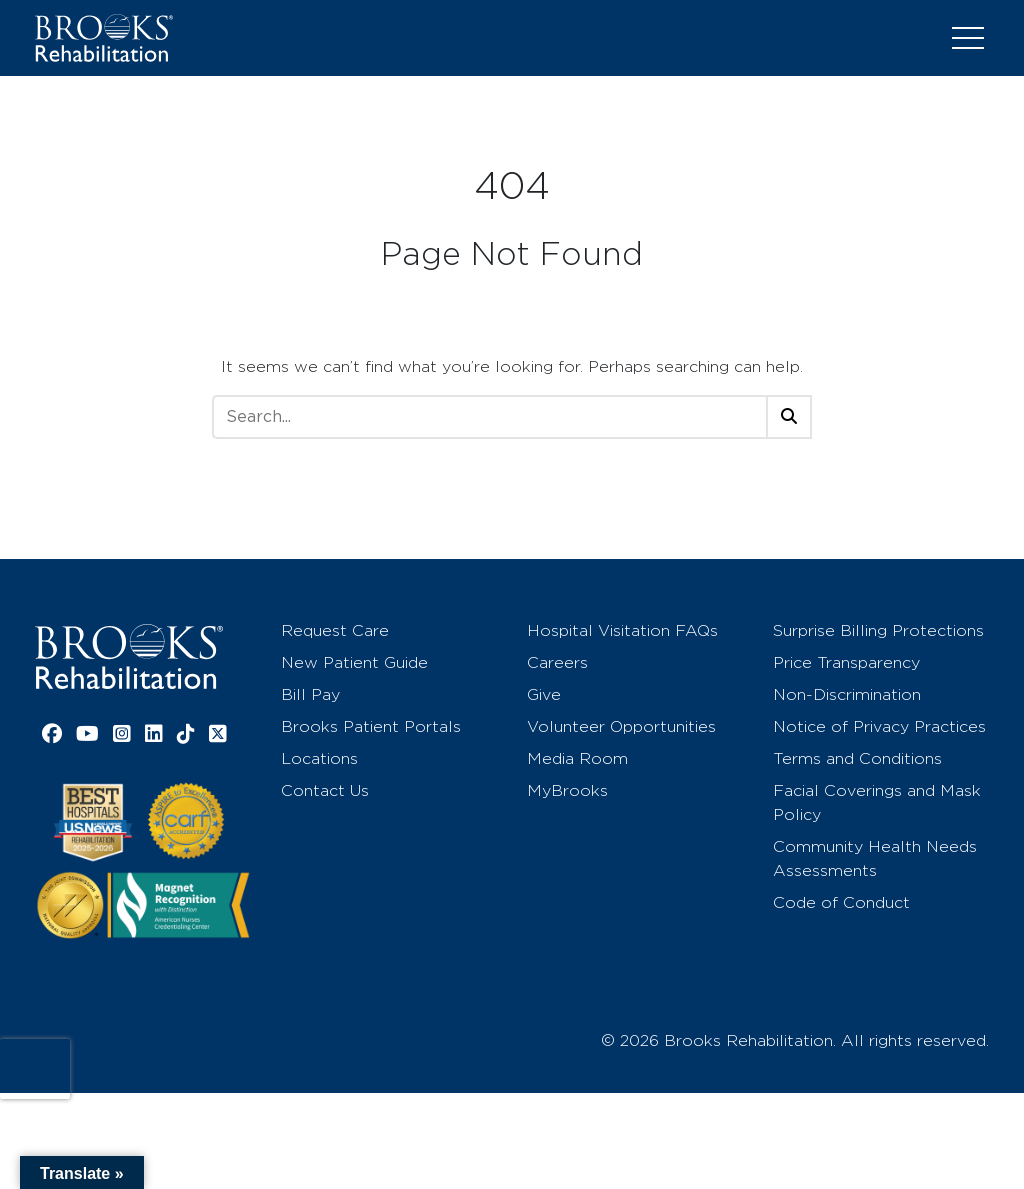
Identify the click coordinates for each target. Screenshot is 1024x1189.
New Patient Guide (354, 662)
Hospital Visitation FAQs (622, 630)
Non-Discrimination (847, 694)
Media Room (577, 758)
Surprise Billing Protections (878, 630)
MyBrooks (567, 790)
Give (544, 694)
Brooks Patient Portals (371, 726)
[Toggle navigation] (968, 38)
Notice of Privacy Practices (879, 726)
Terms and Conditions (857, 758)
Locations (319, 758)
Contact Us (325, 790)
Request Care (335, 630)
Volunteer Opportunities (621, 726)
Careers (557, 662)
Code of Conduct (841, 902)
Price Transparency (846, 662)
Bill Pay (310, 694)
